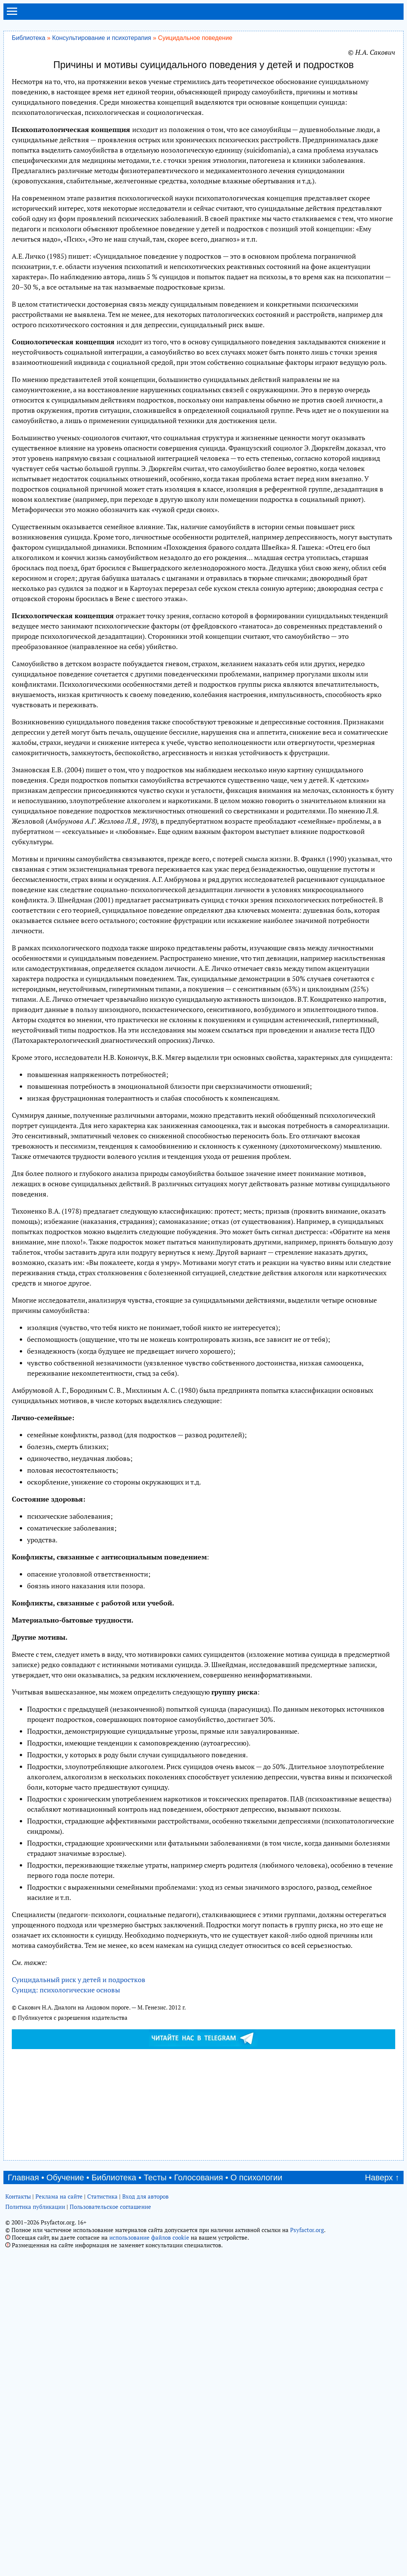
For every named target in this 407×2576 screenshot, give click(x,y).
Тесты (155, 2177)
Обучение (65, 2177)
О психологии (256, 2177)
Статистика (102, 2196)
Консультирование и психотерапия (101, 37)
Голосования (198, 2177)
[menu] (12, 14)
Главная (23, 2177)
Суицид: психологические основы (66, 1989)
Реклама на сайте (59, 2196)
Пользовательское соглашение (110, 2206)
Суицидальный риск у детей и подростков (78, 1979)
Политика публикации (35, 2206)
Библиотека (28, 37)
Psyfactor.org (307, 2230)
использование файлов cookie (149, 2237)
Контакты (18, 2196)
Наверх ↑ (382, 2177)
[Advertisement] (203, 2104)
